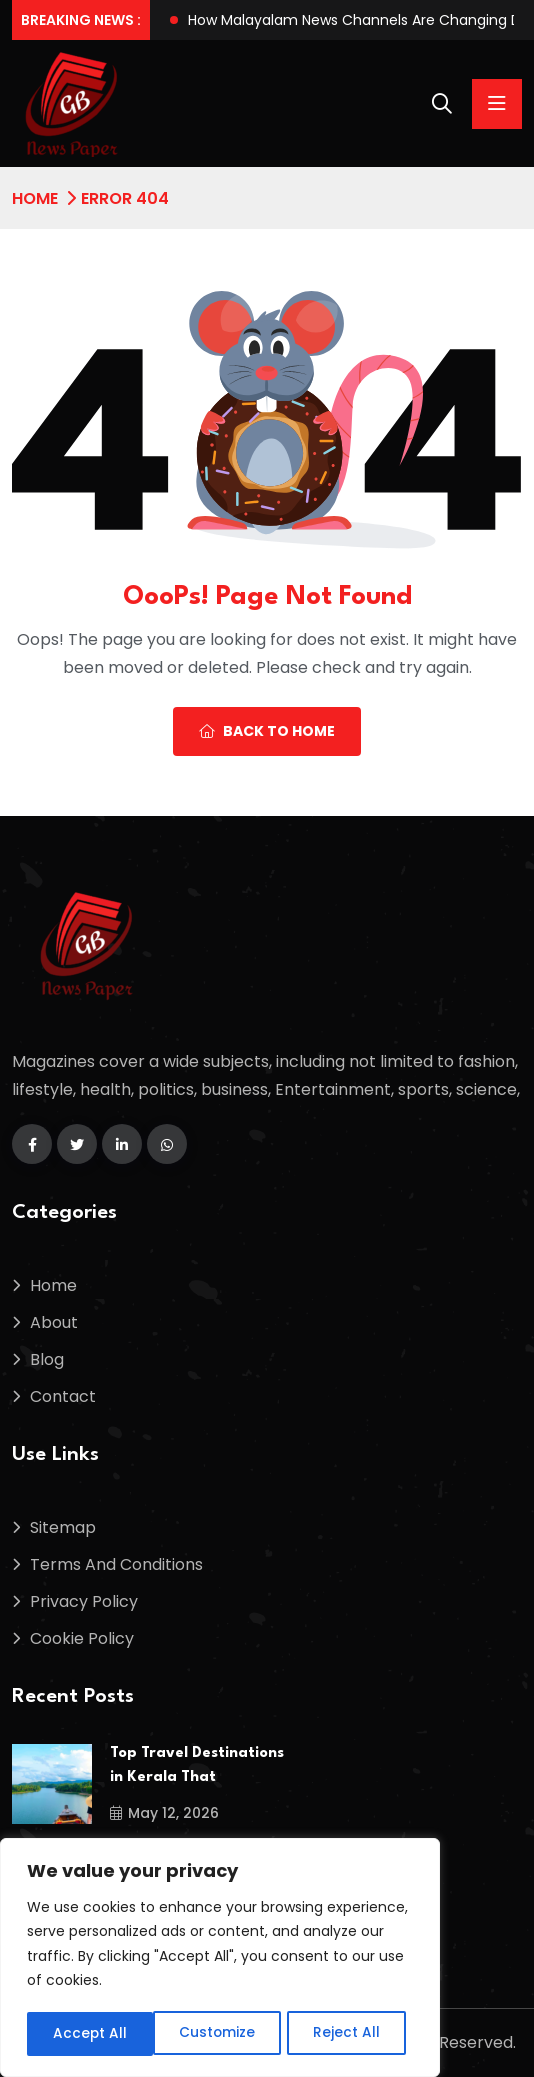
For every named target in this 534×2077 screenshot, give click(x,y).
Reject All (220, 2034)
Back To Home (267, 731)
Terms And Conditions (116, 1564)
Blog (47, 1359)
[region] (220, 1959)
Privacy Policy (84, 1601)
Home (35, 198)
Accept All (350, 2034)
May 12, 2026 (164, 1813)
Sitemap (63, 1527)
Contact (63, 1396)
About (54, 1322)
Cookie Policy (82, 1638)
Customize (90, 2034)
